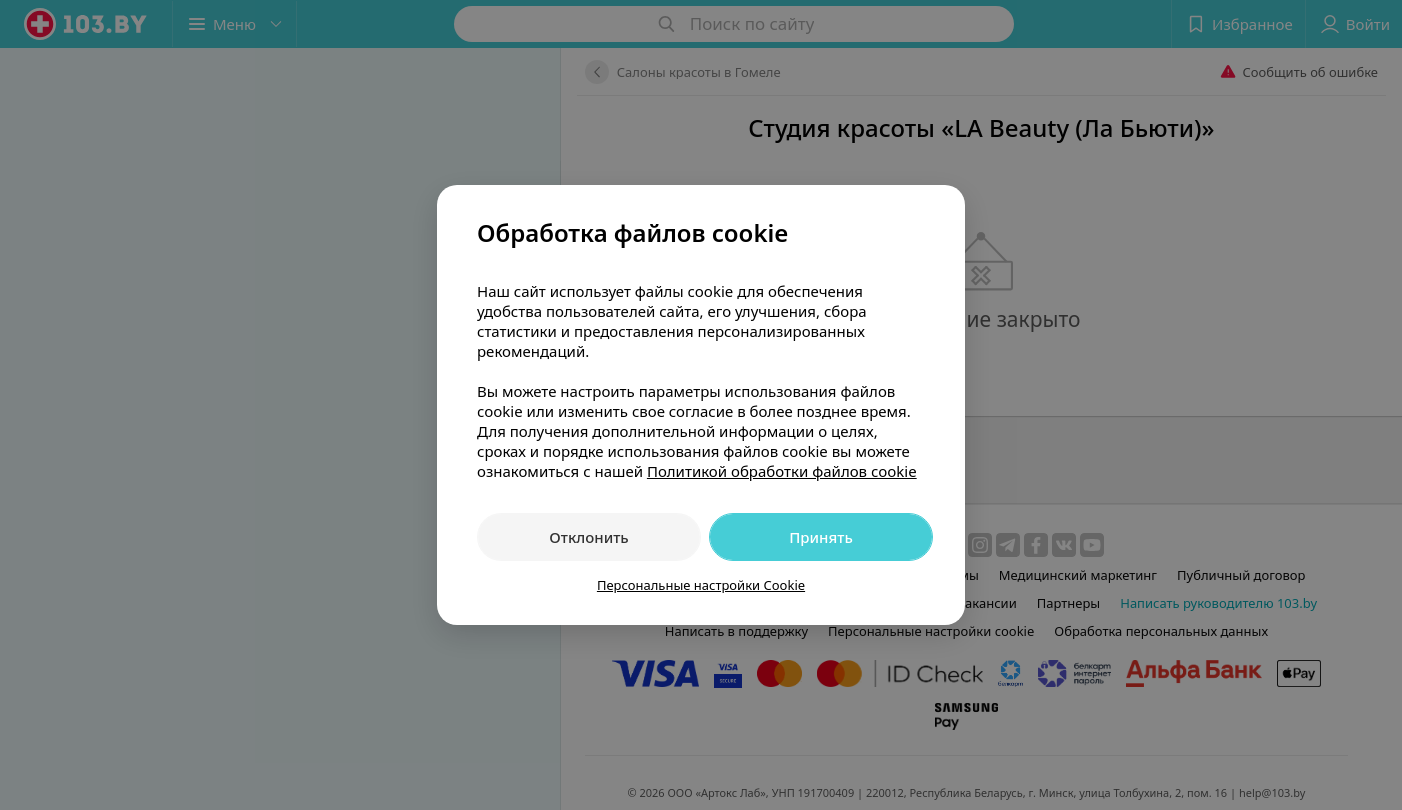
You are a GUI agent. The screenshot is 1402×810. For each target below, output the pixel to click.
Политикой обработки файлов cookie (782, 471)
